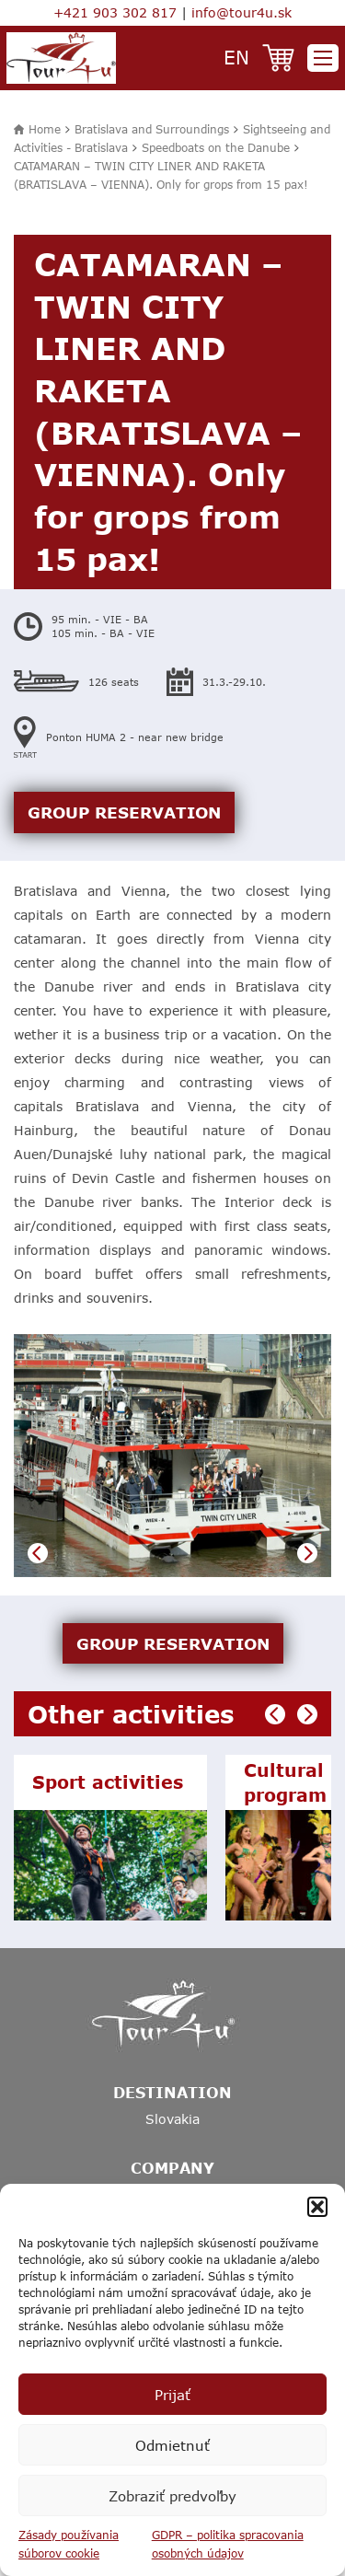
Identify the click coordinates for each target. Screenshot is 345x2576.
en (236, 56)
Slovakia (172, 2119)
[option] (172, 1455)
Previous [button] (38, 1553)
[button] (317, 2207)
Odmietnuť (172, 2445)
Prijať (172, 2394)
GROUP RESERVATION (124, 812)
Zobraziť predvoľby (172, 2496)
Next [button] (307, 1553)
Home (45, 128)
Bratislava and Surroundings (152, 128)
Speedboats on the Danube (216, 147)
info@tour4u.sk (241, 12)
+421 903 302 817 (115, 12)
